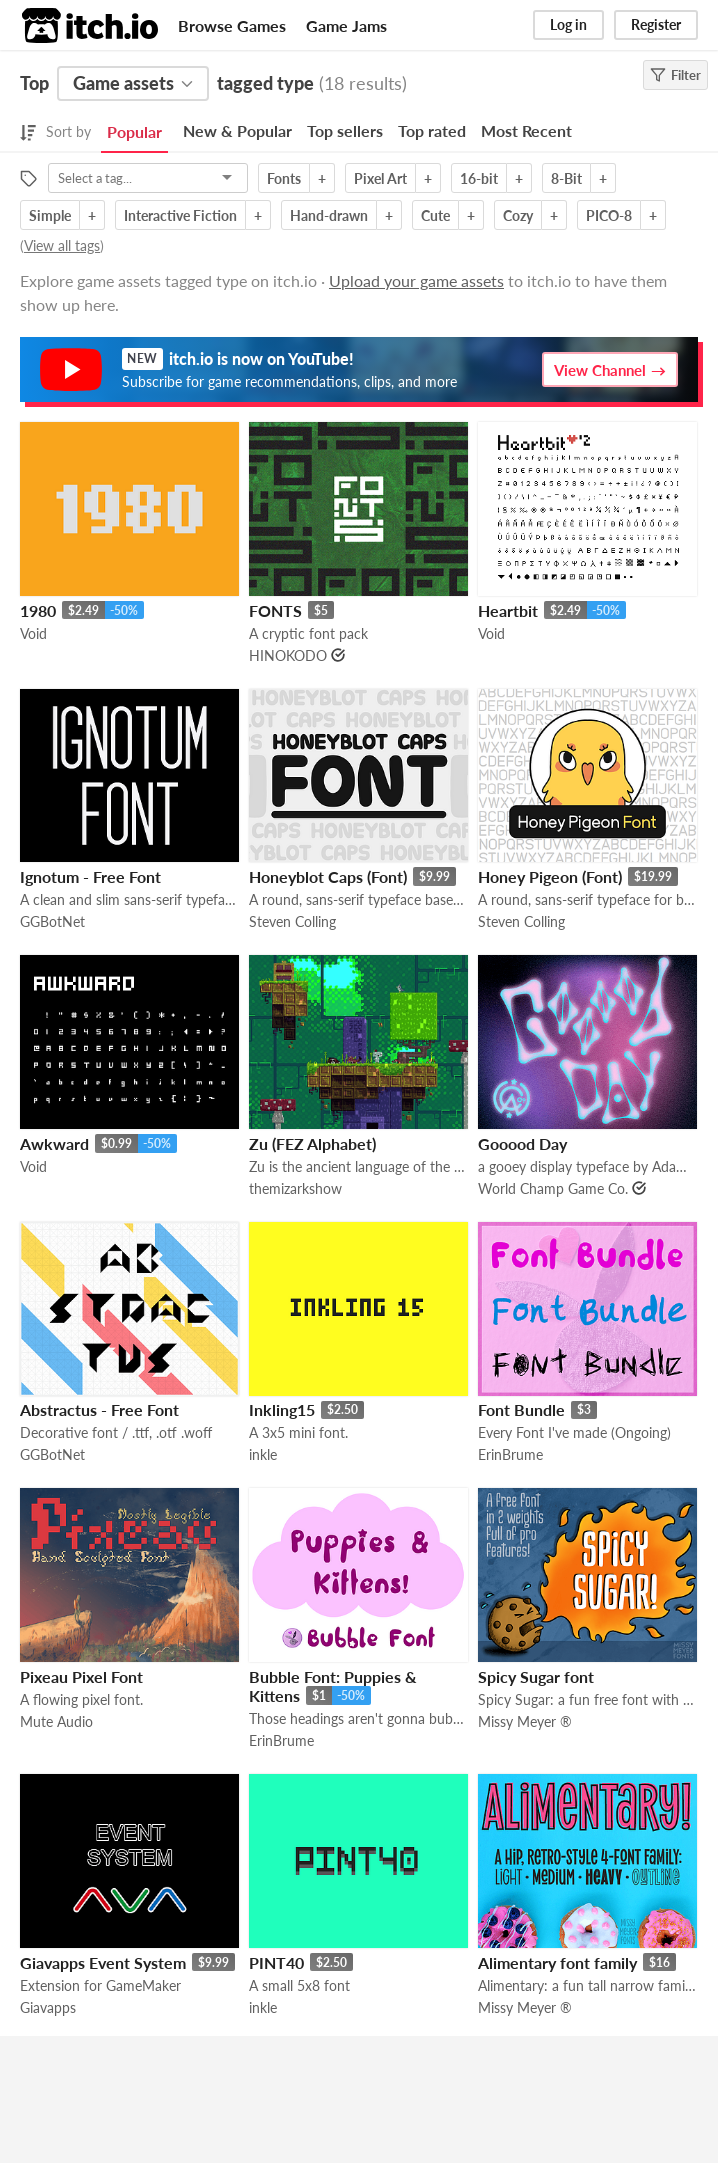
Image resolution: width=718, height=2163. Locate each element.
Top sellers (345, 130)
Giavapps (48, 2007)
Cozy (518, 215)
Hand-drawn (329, 215)
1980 (38, 610)
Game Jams (346, 25)
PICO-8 (609, 215)
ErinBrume (510, 1454)
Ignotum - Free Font (90, 876)
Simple (50, 215)
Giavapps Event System (103, 1962)
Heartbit (508, 610)
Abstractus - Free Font (99, 1409)
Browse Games (232, 25)
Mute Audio (56, 1721)
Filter (675, 75)
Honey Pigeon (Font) (550, 876)
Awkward (54, 1143)
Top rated (432, 130)
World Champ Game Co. (553, 1188)
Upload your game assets (416, 280)
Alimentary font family (557, 1962)
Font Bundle (521, 1409)
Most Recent (526, 130)
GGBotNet (52, 921)
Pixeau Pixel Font (81, 1676)
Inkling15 (282, 1409)
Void (33, 633)
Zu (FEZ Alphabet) (312, 1143)
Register (656, 24)
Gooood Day (522, 1143)
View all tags (62, 245)
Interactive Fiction (180, 215)
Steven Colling (292, 921)
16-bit (479, 178)
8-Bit (566, 178)
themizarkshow (295, 1188)
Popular (134, 131)
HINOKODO (288, 655)
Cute (435, 215)
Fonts (284, 178)
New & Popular (237, 130)
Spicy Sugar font (536, 1676)
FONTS (275, 610)
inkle (263, 1454)
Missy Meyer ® (525, 1721)
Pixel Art (380, 178)
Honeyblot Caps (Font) (328, 876)
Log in (568, 24)
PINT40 (276, 1962)
